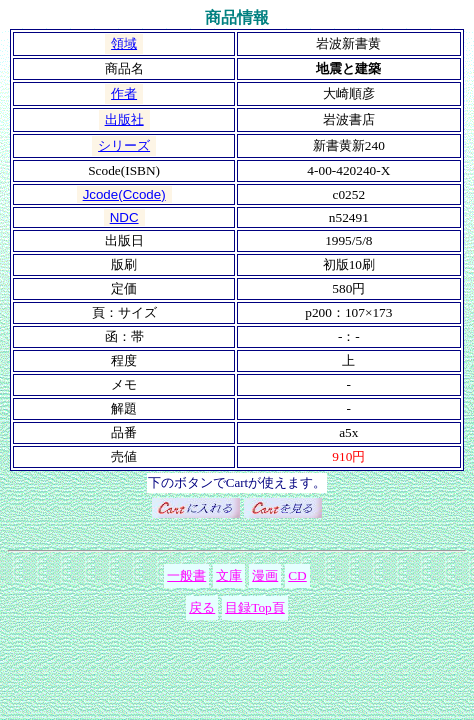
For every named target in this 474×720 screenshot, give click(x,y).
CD (297, 575)
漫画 (265, 575)
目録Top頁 (255, 607)
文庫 (229, 575)
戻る (202, 607)
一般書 (186, 575)
